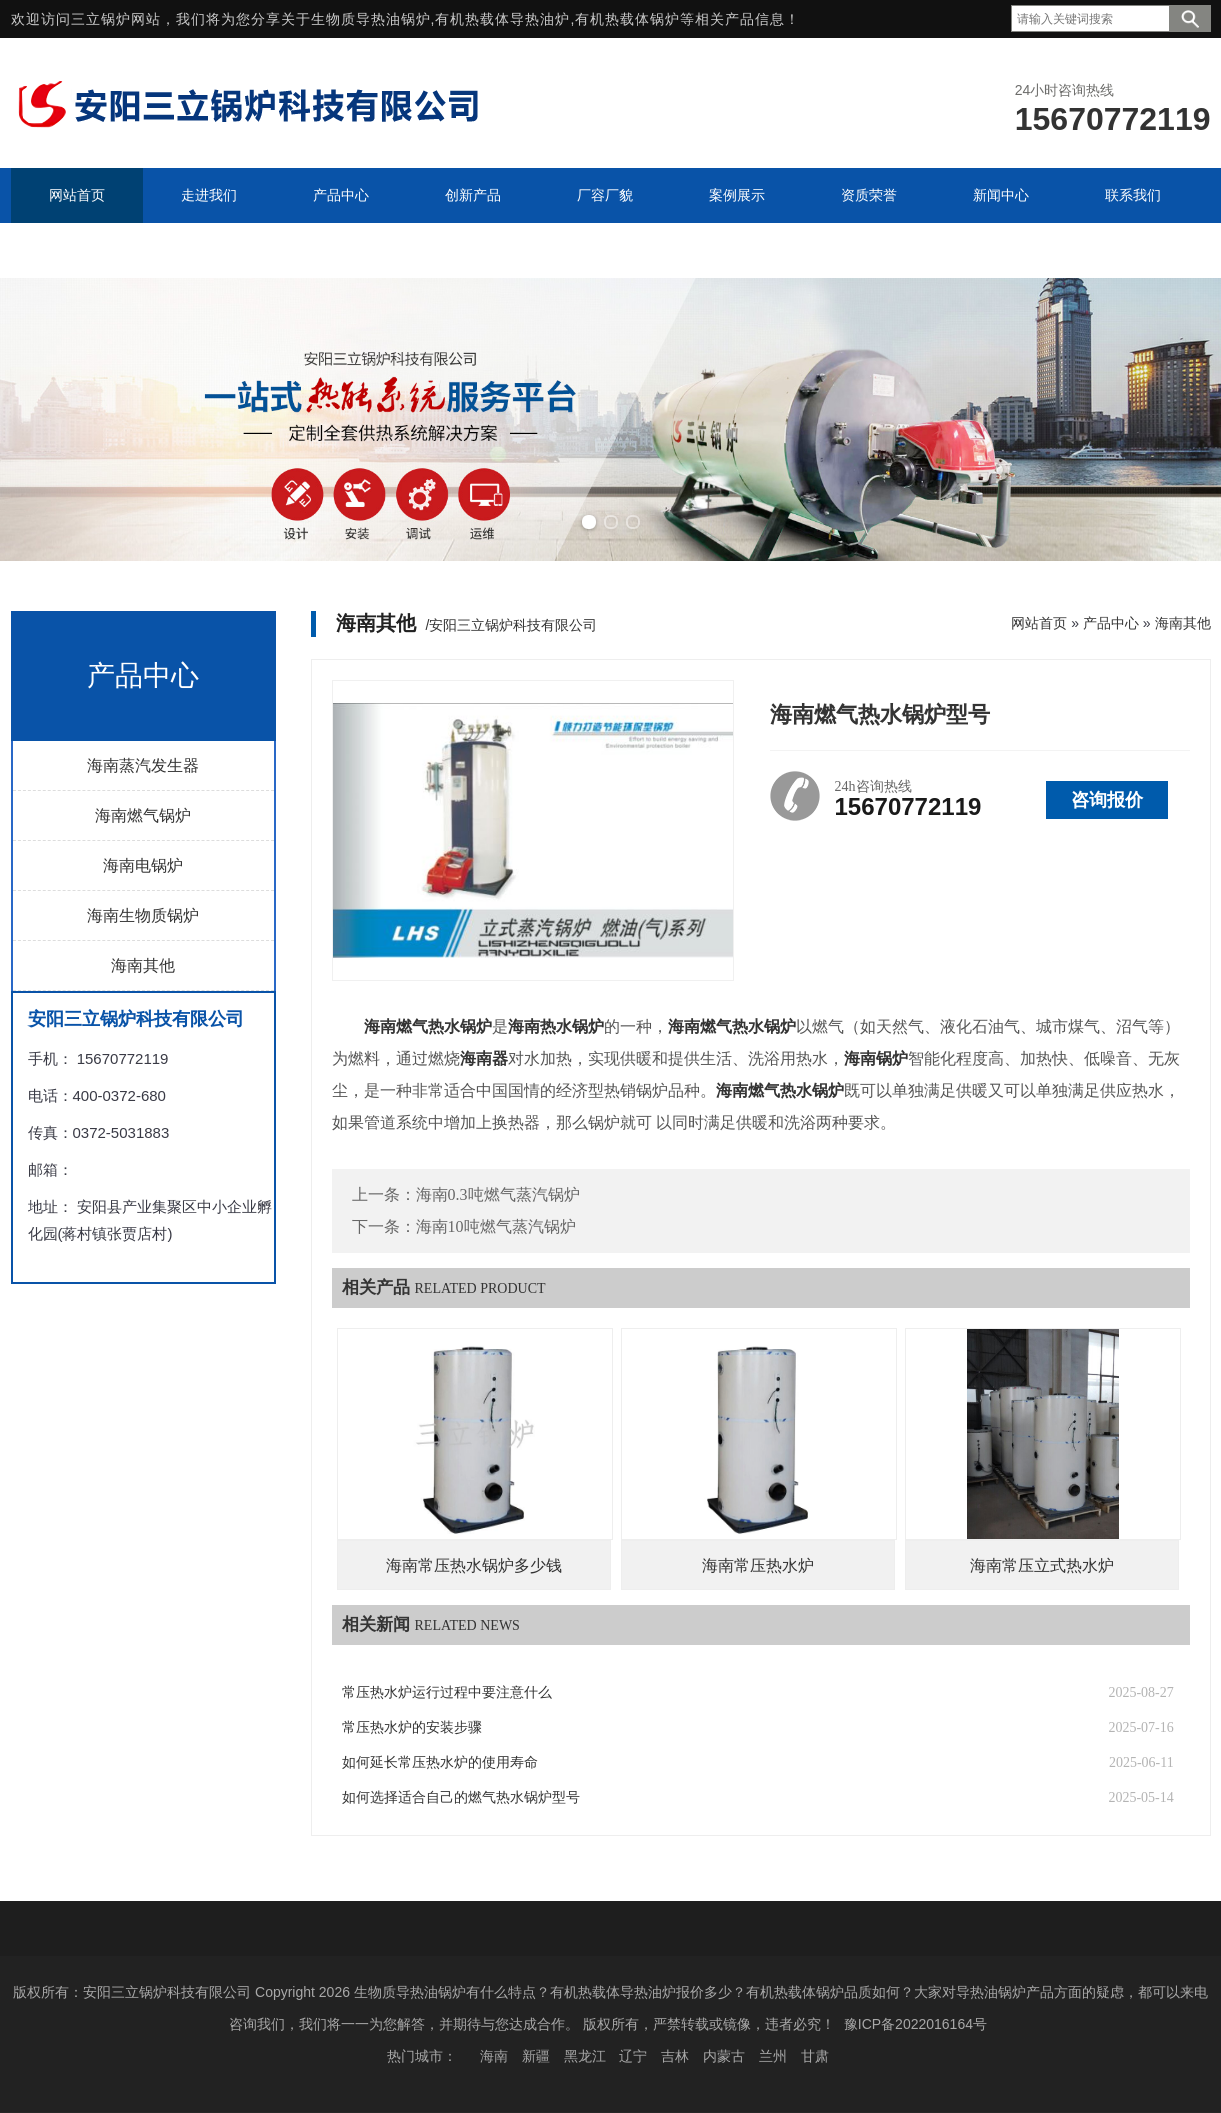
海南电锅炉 (143, 865)
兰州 (773, 2056)
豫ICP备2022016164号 (915, 2024)
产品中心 (1111, 623)
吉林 (675, 2056)
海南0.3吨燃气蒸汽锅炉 (498, 1194)
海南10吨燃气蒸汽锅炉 (496, 1226)
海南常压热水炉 (758, 1565)
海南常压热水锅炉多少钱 (474, 1565)
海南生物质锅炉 (143, 915)
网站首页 (1039, 623)
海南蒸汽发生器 (143, 765)
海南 (494, 2056)
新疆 (536, 2056)
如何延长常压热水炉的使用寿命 (440, 1762)
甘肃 (815, 2056)
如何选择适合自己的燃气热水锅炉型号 (461, 1797)
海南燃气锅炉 (143, 815)
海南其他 (143, 965)
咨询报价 (1107, 800)
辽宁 (633, 2056)
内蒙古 (724, 2056)
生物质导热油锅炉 (371, 19)
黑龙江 (585, 2056)
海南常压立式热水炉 (1042, 1565)
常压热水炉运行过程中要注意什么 (447, 1692)
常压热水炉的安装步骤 (412, 1727)
